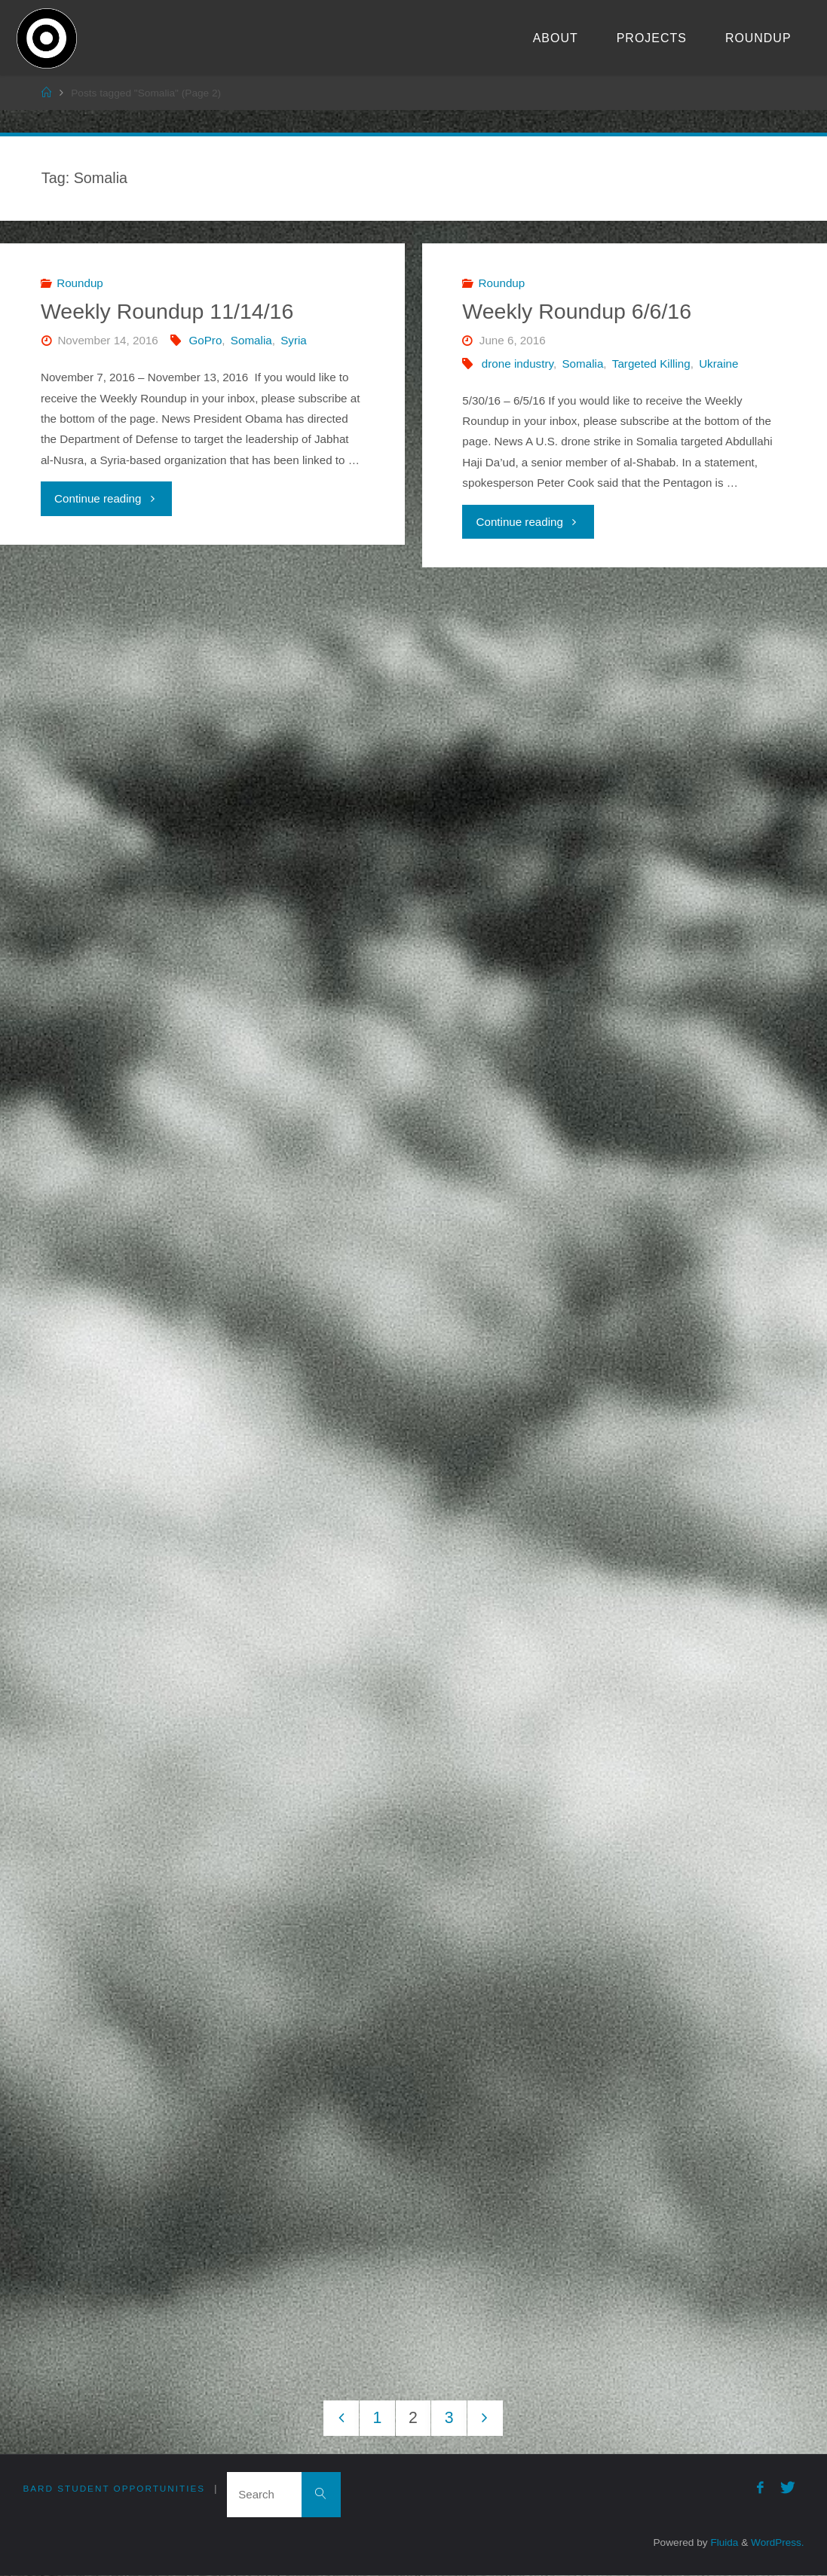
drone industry (517, 363)
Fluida (722, 2543)
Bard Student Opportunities (116, 2488)
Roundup (80, 283)
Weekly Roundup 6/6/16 (576, 311)
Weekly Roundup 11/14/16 (167, 311)
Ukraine (718, 363)
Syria (293, 340)
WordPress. (777, 2543)
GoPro (205, 340)
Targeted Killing (651, 363)
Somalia (251, 340)
